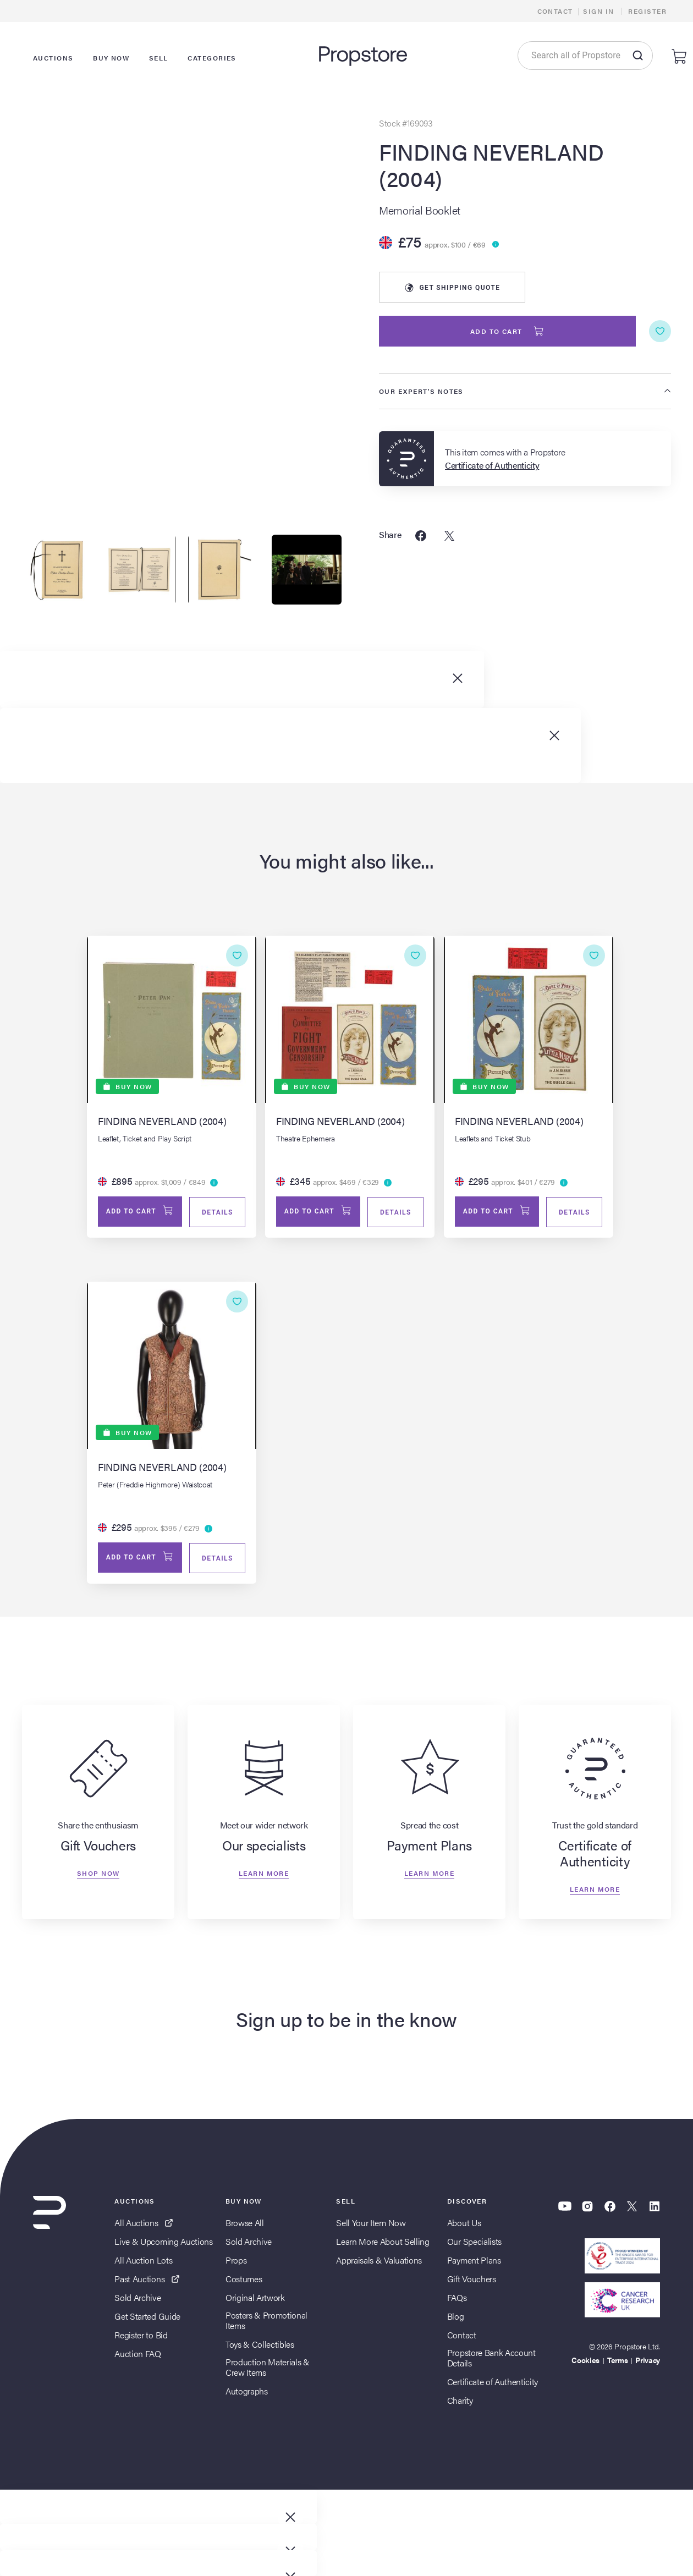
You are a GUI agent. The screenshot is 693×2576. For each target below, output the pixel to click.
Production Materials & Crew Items (268, 2369)
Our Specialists (474, 2244)
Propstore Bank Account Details (491, 2360)
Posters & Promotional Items (266, 2323)
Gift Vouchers (471, 2281)
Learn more (264, 1876)
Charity (460, 2403)
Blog (455, 2319)
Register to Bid (140, 2337)
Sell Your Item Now (370, 2225)
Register (647, 11)
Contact (555, 11)
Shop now (98, 1876)
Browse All (245, 2225)
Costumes (244, 2281)
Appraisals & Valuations (379, 2263)
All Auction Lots (143, 2263)
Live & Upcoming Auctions (163, 2244)
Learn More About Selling (382, 2244)
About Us (464, 2225)
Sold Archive (137, 2300)
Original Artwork (255, 2300)
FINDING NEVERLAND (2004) (491, 165)
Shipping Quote (452, 287)
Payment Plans (474, 2263)
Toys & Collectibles (260, 2347)
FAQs (457, 2300)
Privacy (647, 2362)
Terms (617, 2362)
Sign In (598, 11)
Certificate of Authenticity (492, 2384)
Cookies (585, 2362)
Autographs (247, 2393)
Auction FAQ (137, 2356)
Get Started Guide (147, 2319)
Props (236, 2263)
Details (216, 1213)
